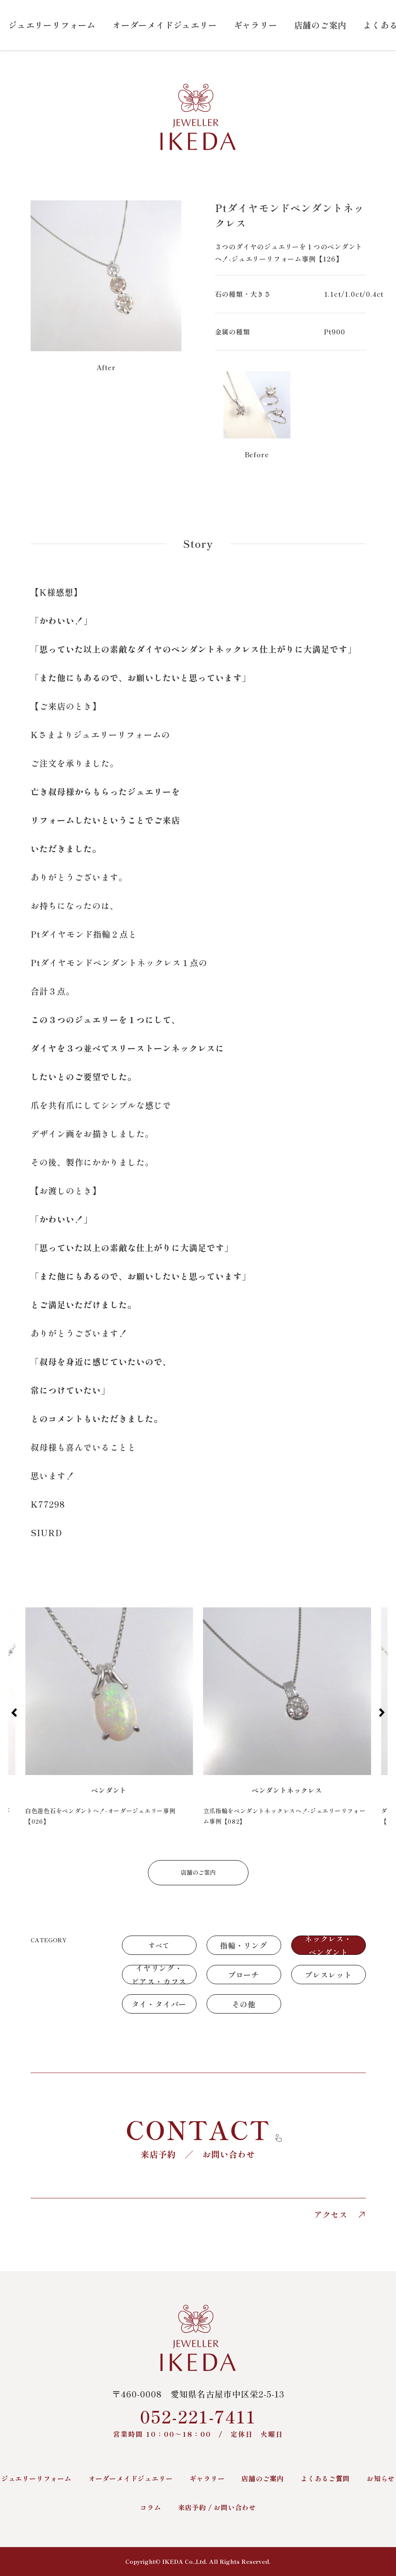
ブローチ (243, 1974)
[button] (14, 1712)
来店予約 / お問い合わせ (217, 2507)
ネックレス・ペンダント (328, 1945)
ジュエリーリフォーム (52, 25)
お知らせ (381, 2478)
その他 (243, 2003)
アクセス (340, 2214)
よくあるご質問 (325, 2478)
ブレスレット (328, 1974)
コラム (150, 2507)
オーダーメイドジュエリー (164, 25)
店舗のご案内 (320, 25)
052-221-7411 (198, 2421)
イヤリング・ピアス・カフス (159, 1974)
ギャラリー (255, 25)
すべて (158, 1945)
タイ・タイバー (159, 2003)
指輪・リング (243, 1945)
